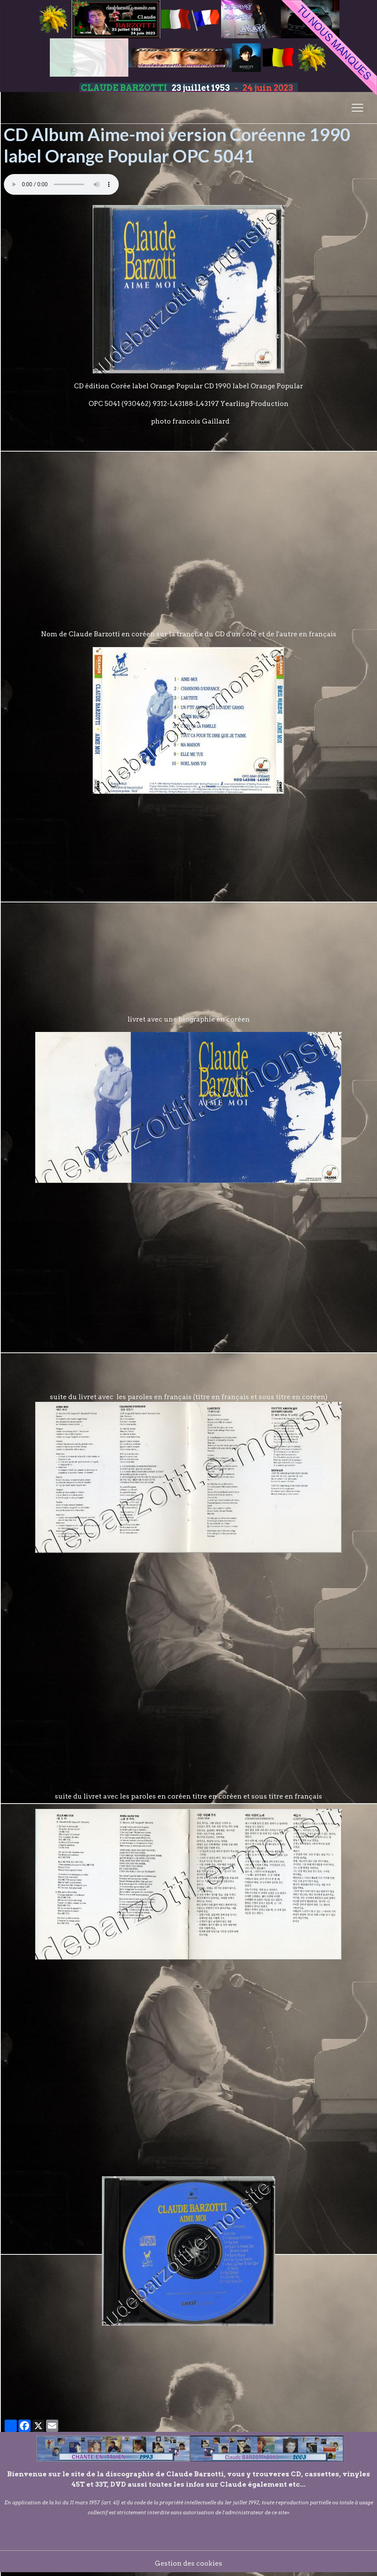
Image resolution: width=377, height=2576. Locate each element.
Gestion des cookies (188, 2563)
